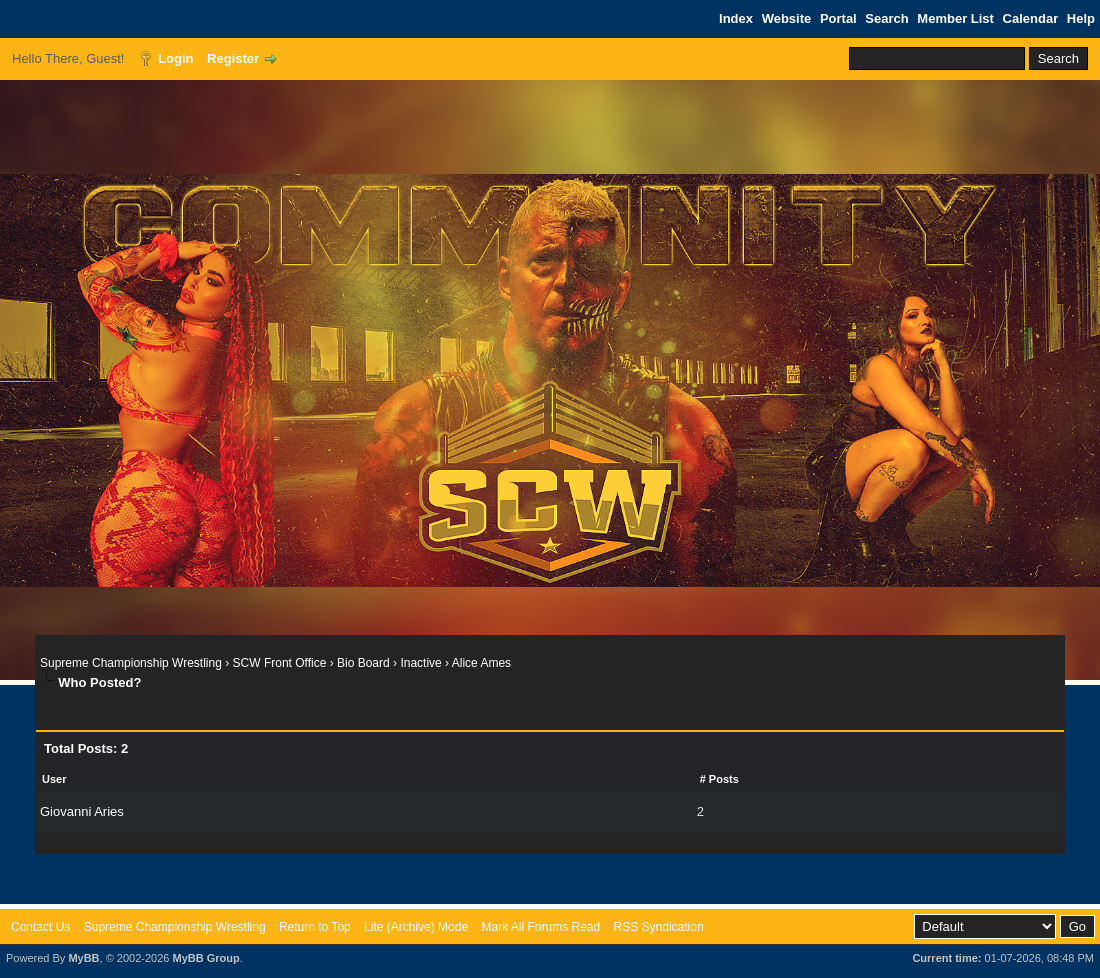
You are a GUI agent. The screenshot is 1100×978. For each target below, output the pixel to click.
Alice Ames (481, 663)
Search (886, 18)
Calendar (1031, 18)
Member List (955, 18)
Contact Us (40, 927)
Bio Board (363, 663)
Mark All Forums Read (540, 927)
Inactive (420, 663)
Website (787, 18)
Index (736, 18)
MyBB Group (205, 958)
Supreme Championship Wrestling (131, 663)
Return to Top (315, 927)
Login (175, 58)
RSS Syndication (659, 927)
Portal (838, 18)
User (54, 779)
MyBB (83, 958)
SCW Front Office (280, 663)
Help (1081, 18)
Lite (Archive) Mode (416, 927)
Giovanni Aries (82, 811)
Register (233, 58)
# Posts (719, 779)
